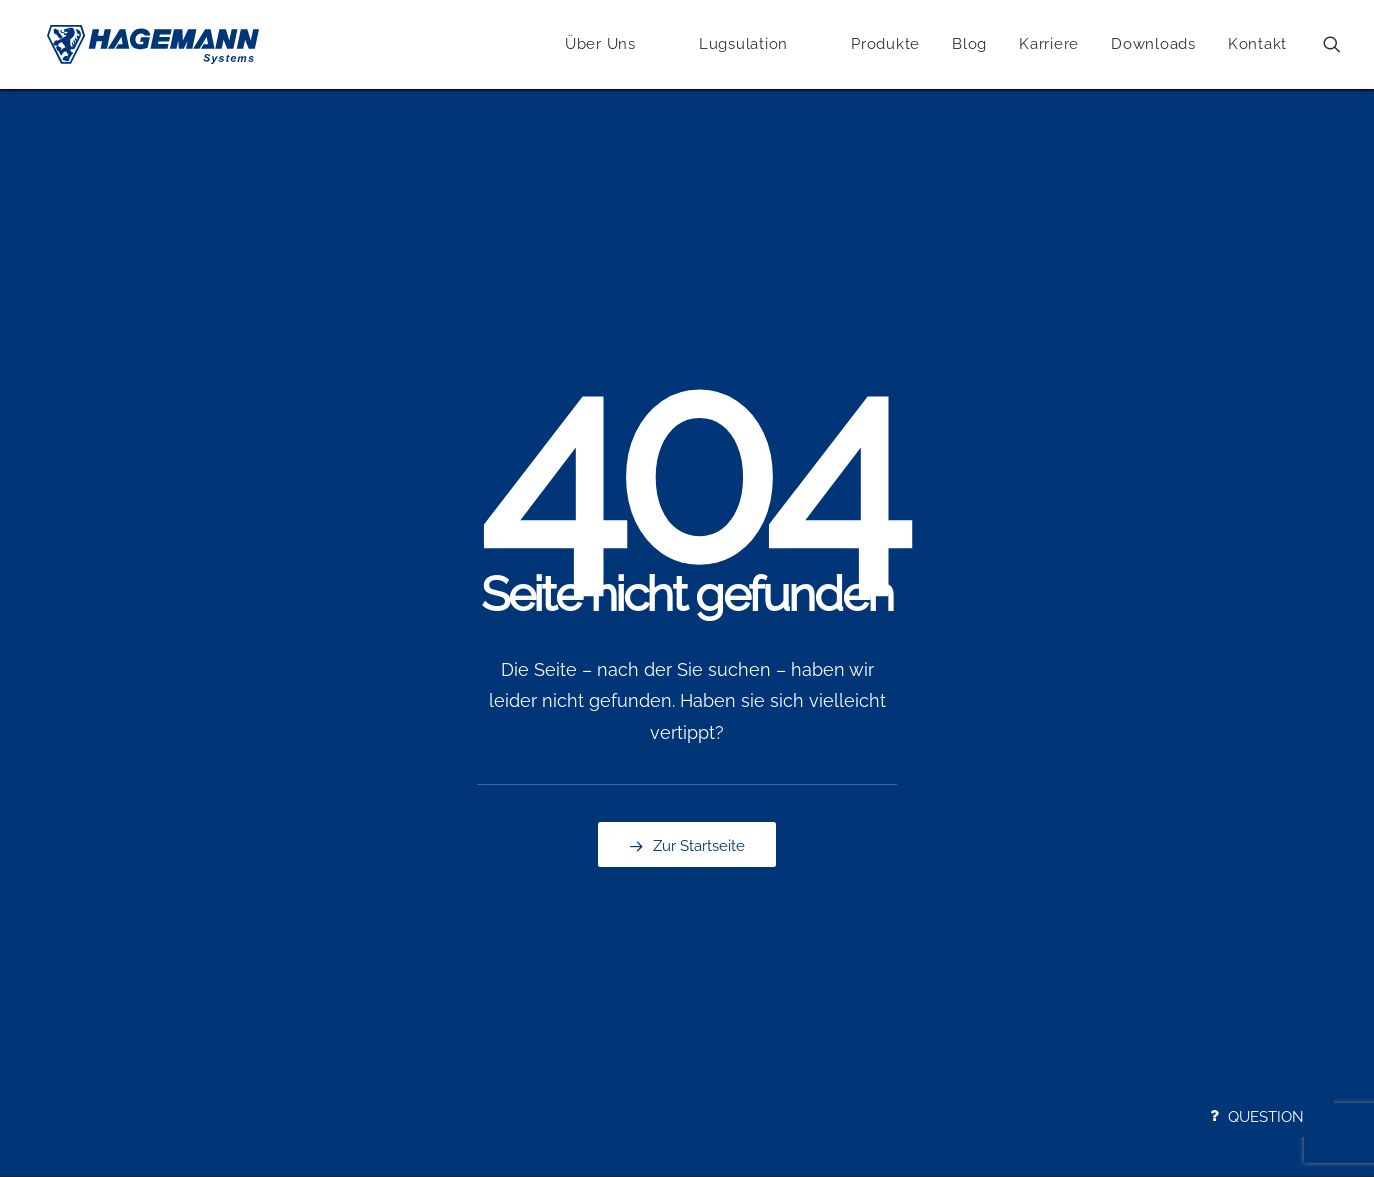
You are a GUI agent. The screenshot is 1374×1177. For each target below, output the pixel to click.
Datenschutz (972, 903)
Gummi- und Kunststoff (562, 954)
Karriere (1049, 45)
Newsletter (743, 954)
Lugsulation (521, 877)
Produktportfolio (537, 928)
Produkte (885, 45)
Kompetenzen (82, 903)
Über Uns (600, 45)
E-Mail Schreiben (763, 903)
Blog (969, 45)
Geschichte (72, 928)
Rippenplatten (530, 903)
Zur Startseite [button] (687, 618)
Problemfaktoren (315, 903)
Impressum (968, 877)
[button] (1332, 45)
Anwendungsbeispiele (334, 877)
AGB (944, 928)
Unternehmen (82, 877)
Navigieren (742, 928)
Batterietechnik (533, 979)
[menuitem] (600, 45)
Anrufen (733, 877)
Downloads (1153, 45)
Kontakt (1257, 45)
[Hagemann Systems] (154, 45)
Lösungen (292, 928)
